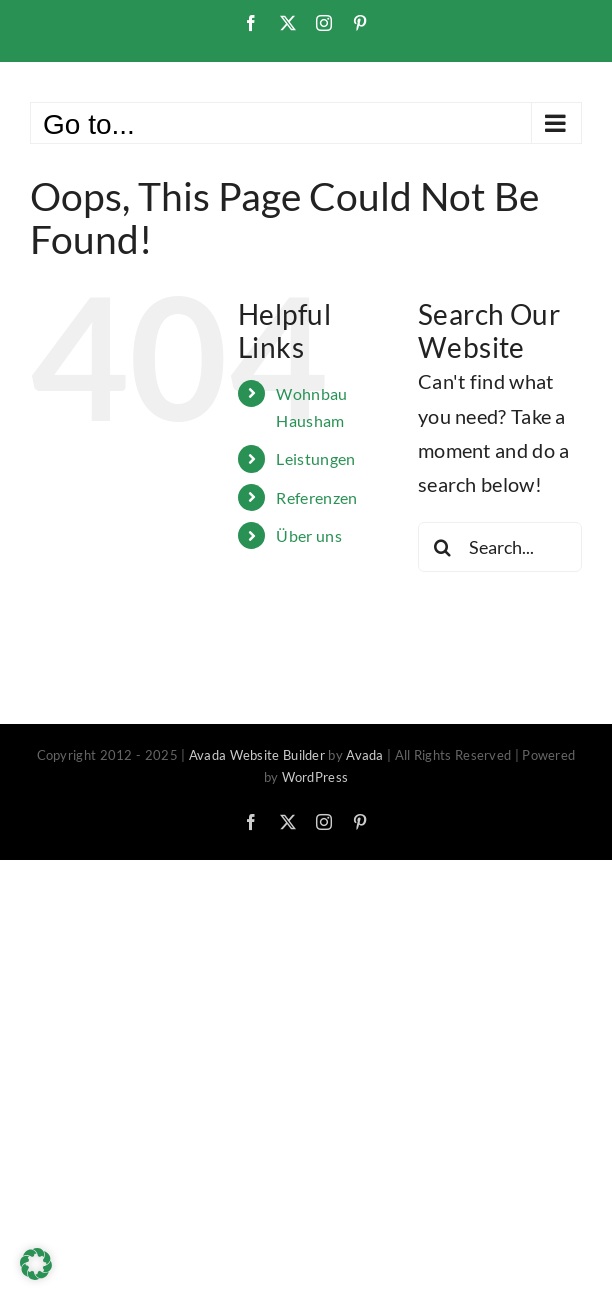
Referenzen (316, 497)
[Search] (443, 547)
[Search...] (500, 547)
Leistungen (315, 458)
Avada (365, 755)
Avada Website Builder (257, 755)
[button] (36, 1264)
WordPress (315, 777)
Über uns (308, 535)
